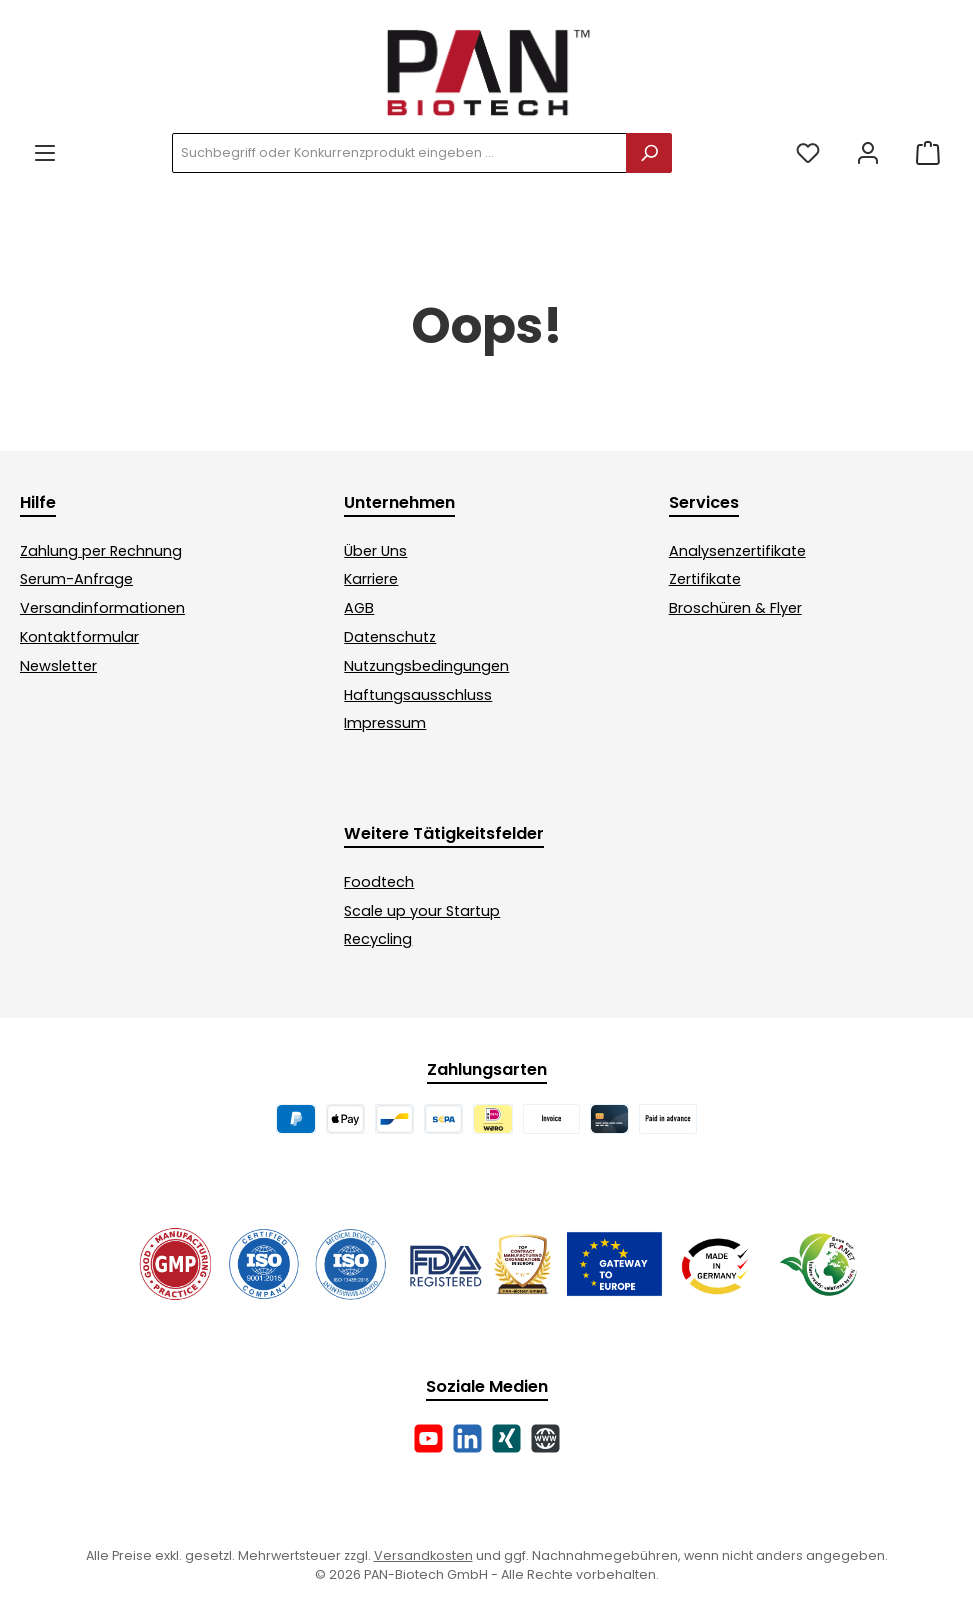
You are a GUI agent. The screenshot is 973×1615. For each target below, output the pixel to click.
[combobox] (399, 153)
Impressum (385, 723)
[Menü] (45, 153)
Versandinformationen (102, 608)
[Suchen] (649, 153)
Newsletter (58, 666)
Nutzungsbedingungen (426, 666)
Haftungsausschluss (418, 695)
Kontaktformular (79, 637)
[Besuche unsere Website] (545, 1438)
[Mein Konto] (868, 153)
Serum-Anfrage (76, 579)
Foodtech (379, 882)
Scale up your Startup (422, 911)
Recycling (378, 939)
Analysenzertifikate (737, 551)
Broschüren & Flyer (735, 608)
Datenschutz (390, 637)
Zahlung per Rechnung (101, 551)
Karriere (371, 579)
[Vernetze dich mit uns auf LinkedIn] (467, 1438)
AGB (359, 608)
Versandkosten (423, 1555)
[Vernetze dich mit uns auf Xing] (506, 1438)
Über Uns (375, 551)
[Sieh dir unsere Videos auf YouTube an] (428, 1438)
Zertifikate (705, 579)
